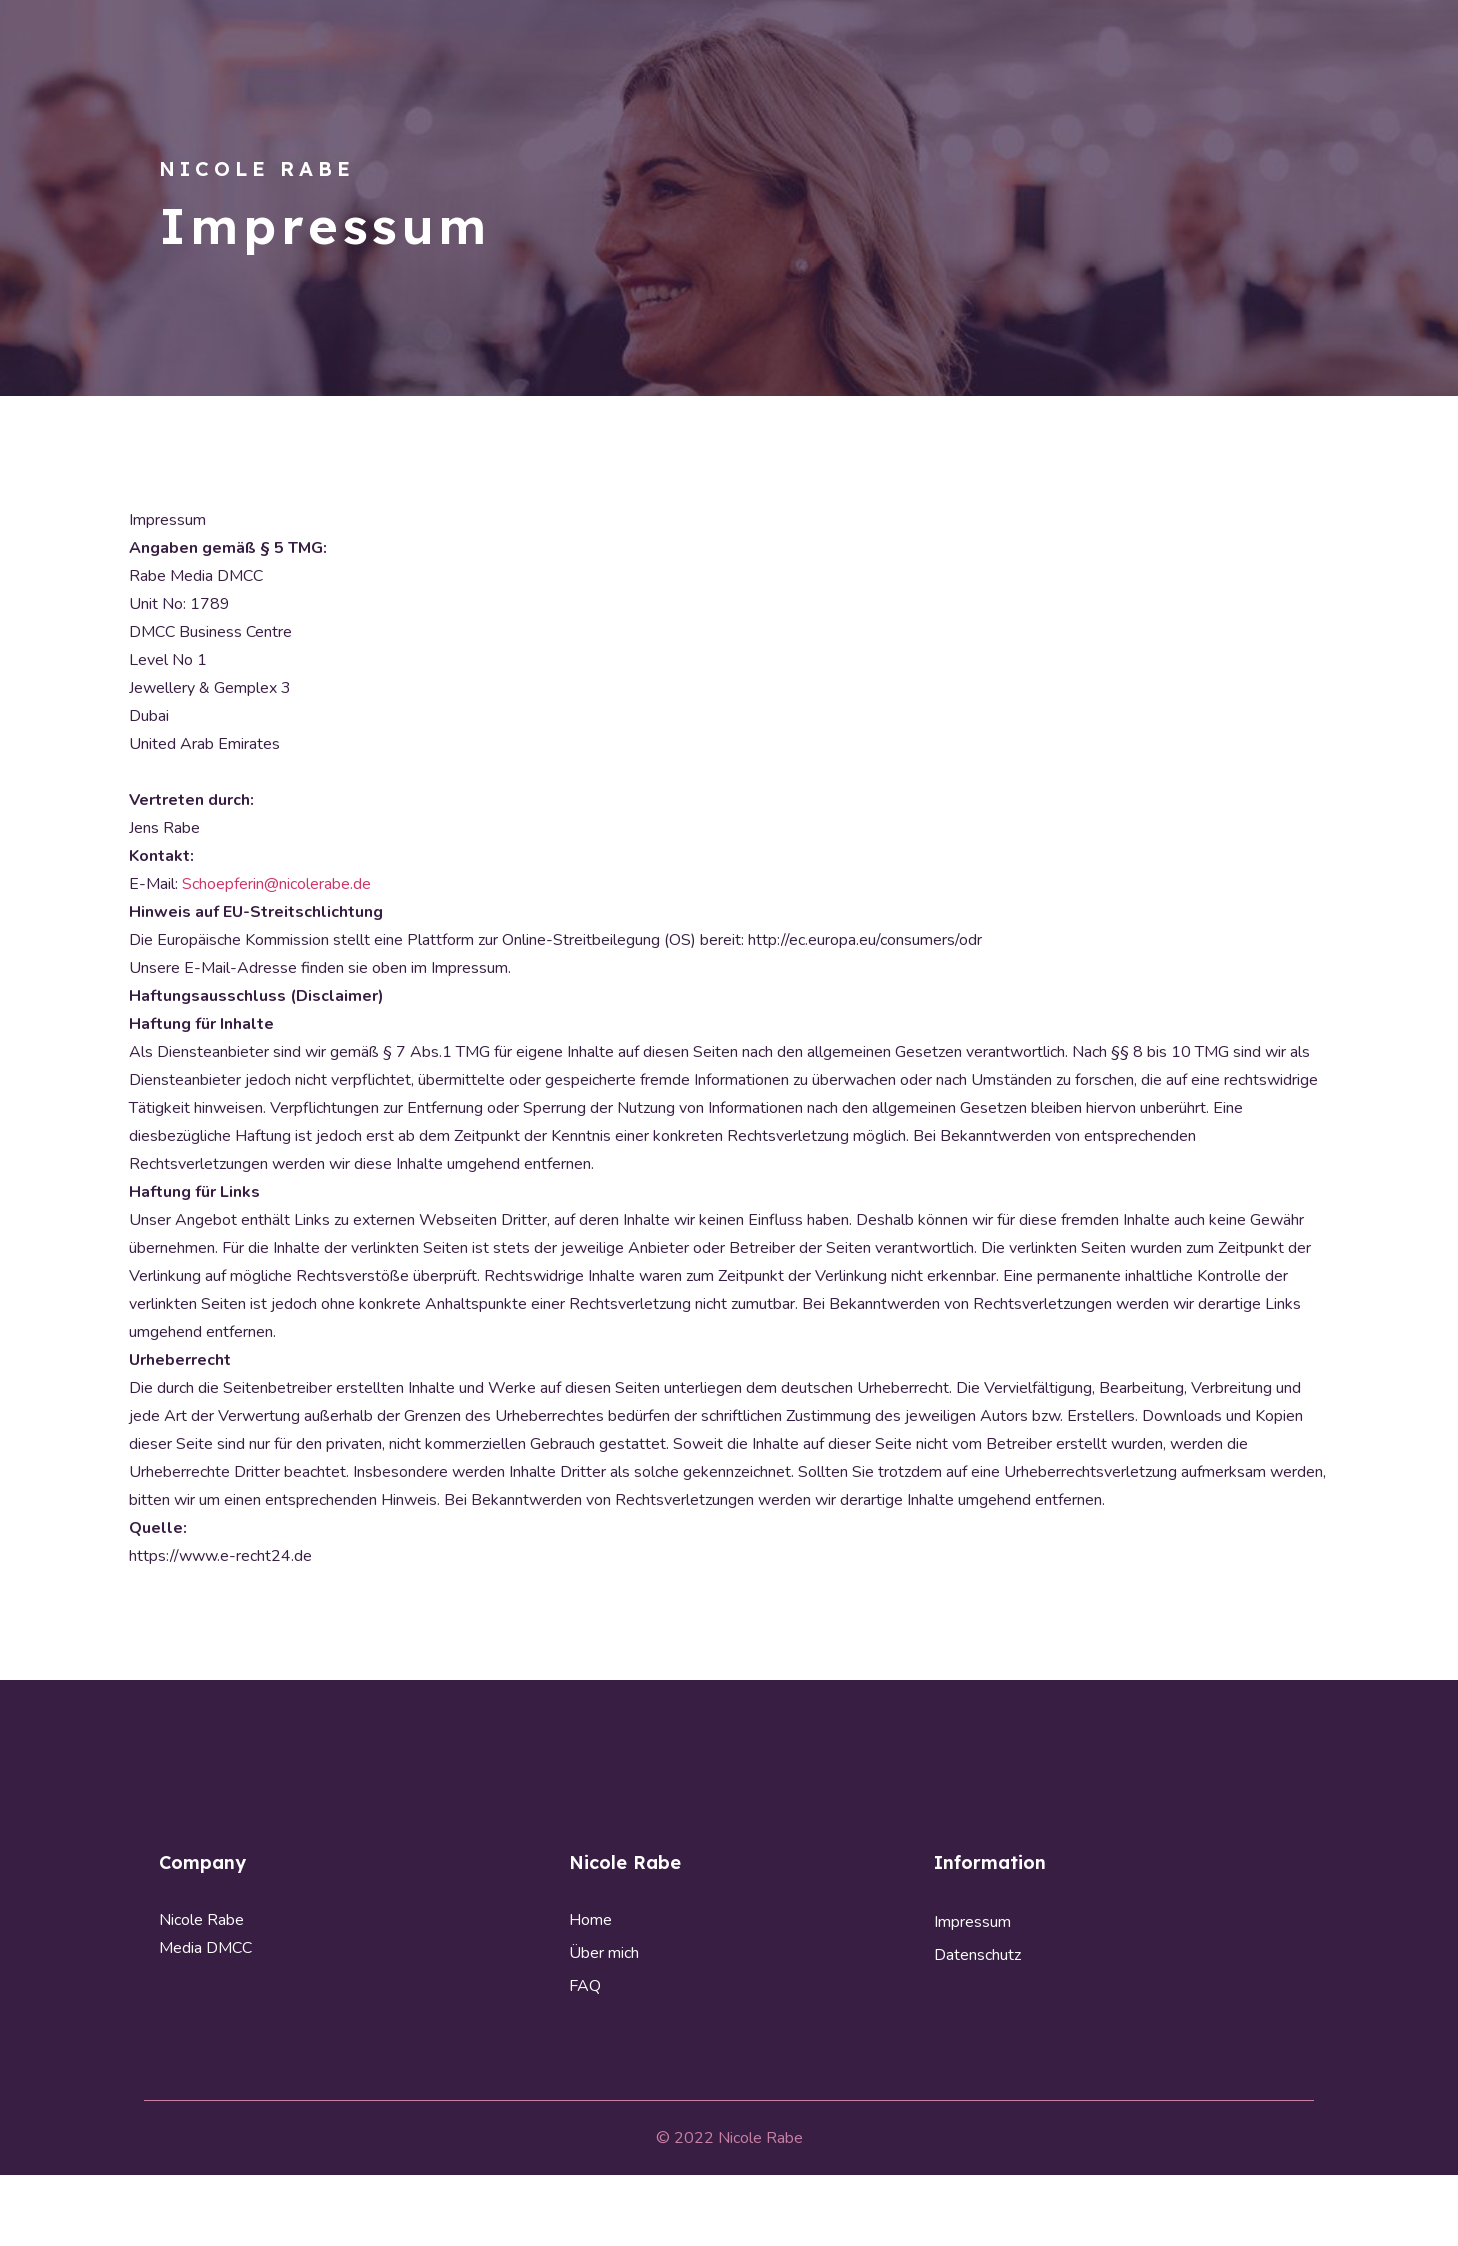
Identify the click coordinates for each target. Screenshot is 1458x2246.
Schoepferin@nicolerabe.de (276, 884)
